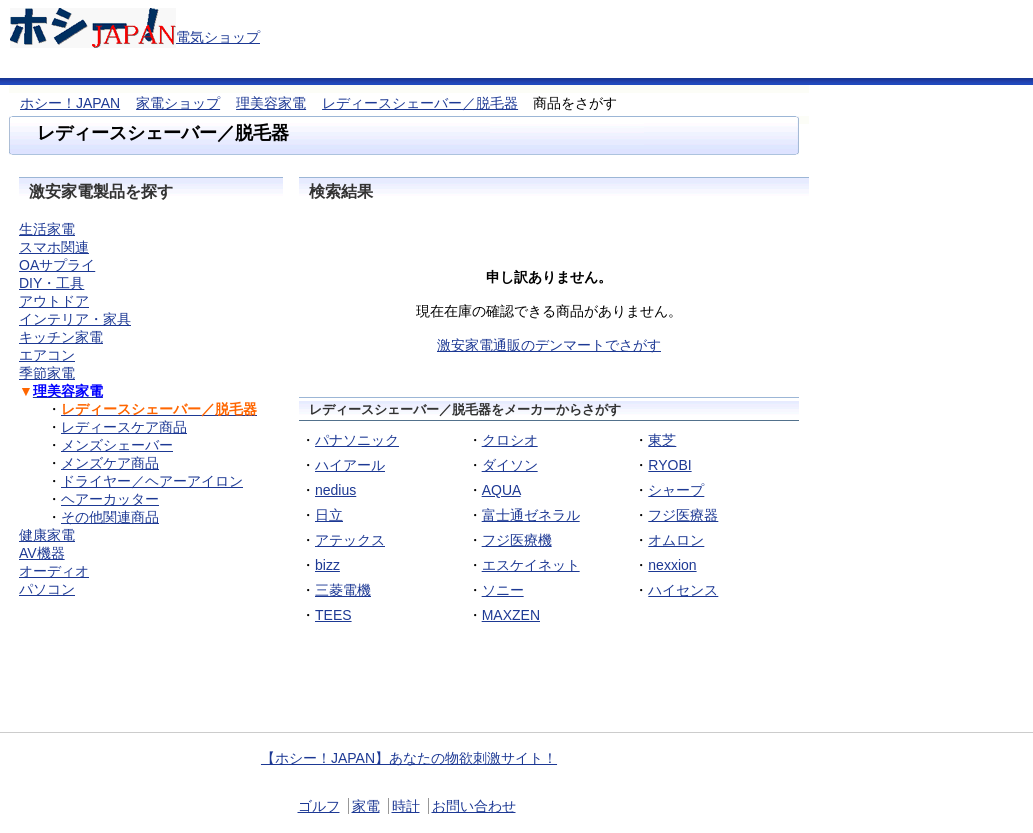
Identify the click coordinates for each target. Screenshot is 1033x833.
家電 (366, 806)
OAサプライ (57, 265)
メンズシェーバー (117, 445)
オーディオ (54, 571)
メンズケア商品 (110, 463)
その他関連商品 (110, 517)
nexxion (672, 565)
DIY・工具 (51, 283)
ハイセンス (683, 590)
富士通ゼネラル (531, 515)
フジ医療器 (683, 515)
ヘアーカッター (110, 499)
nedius (335, 490)
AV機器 (42, 553)
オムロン (676, 540)
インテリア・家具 (75, 319)
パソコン (47, 589)
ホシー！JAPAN (70, 103)
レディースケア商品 (124, 427)
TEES (333, 615)
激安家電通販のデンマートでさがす (549, 345)
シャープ (676, 490)
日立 (329, 515)
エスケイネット (531, 565)
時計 (406, 806)
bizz (327, 565)
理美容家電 (271, 103)
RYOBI (669, 465)
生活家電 (47, 229)
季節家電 (47, 373)
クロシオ (510, 440)
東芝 (662, 440)
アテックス (350, 540)
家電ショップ (178, 103)
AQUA (501, 490)
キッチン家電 (61, 337)
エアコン (47, 355)
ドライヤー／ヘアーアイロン (152, 481)
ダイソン (510, 465)
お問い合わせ (474, 806)
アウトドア (54, 301)
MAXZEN (511, 615)
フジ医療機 (517, 540)
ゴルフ (319, 806)
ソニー (503, 590)
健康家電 (47, 535)
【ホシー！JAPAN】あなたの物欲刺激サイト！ (409, 758)
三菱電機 (343, 590)
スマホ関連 (54, 247)
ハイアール (350, 465)
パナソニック (357, 440)
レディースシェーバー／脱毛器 (420, 103)
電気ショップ (218, 37)
